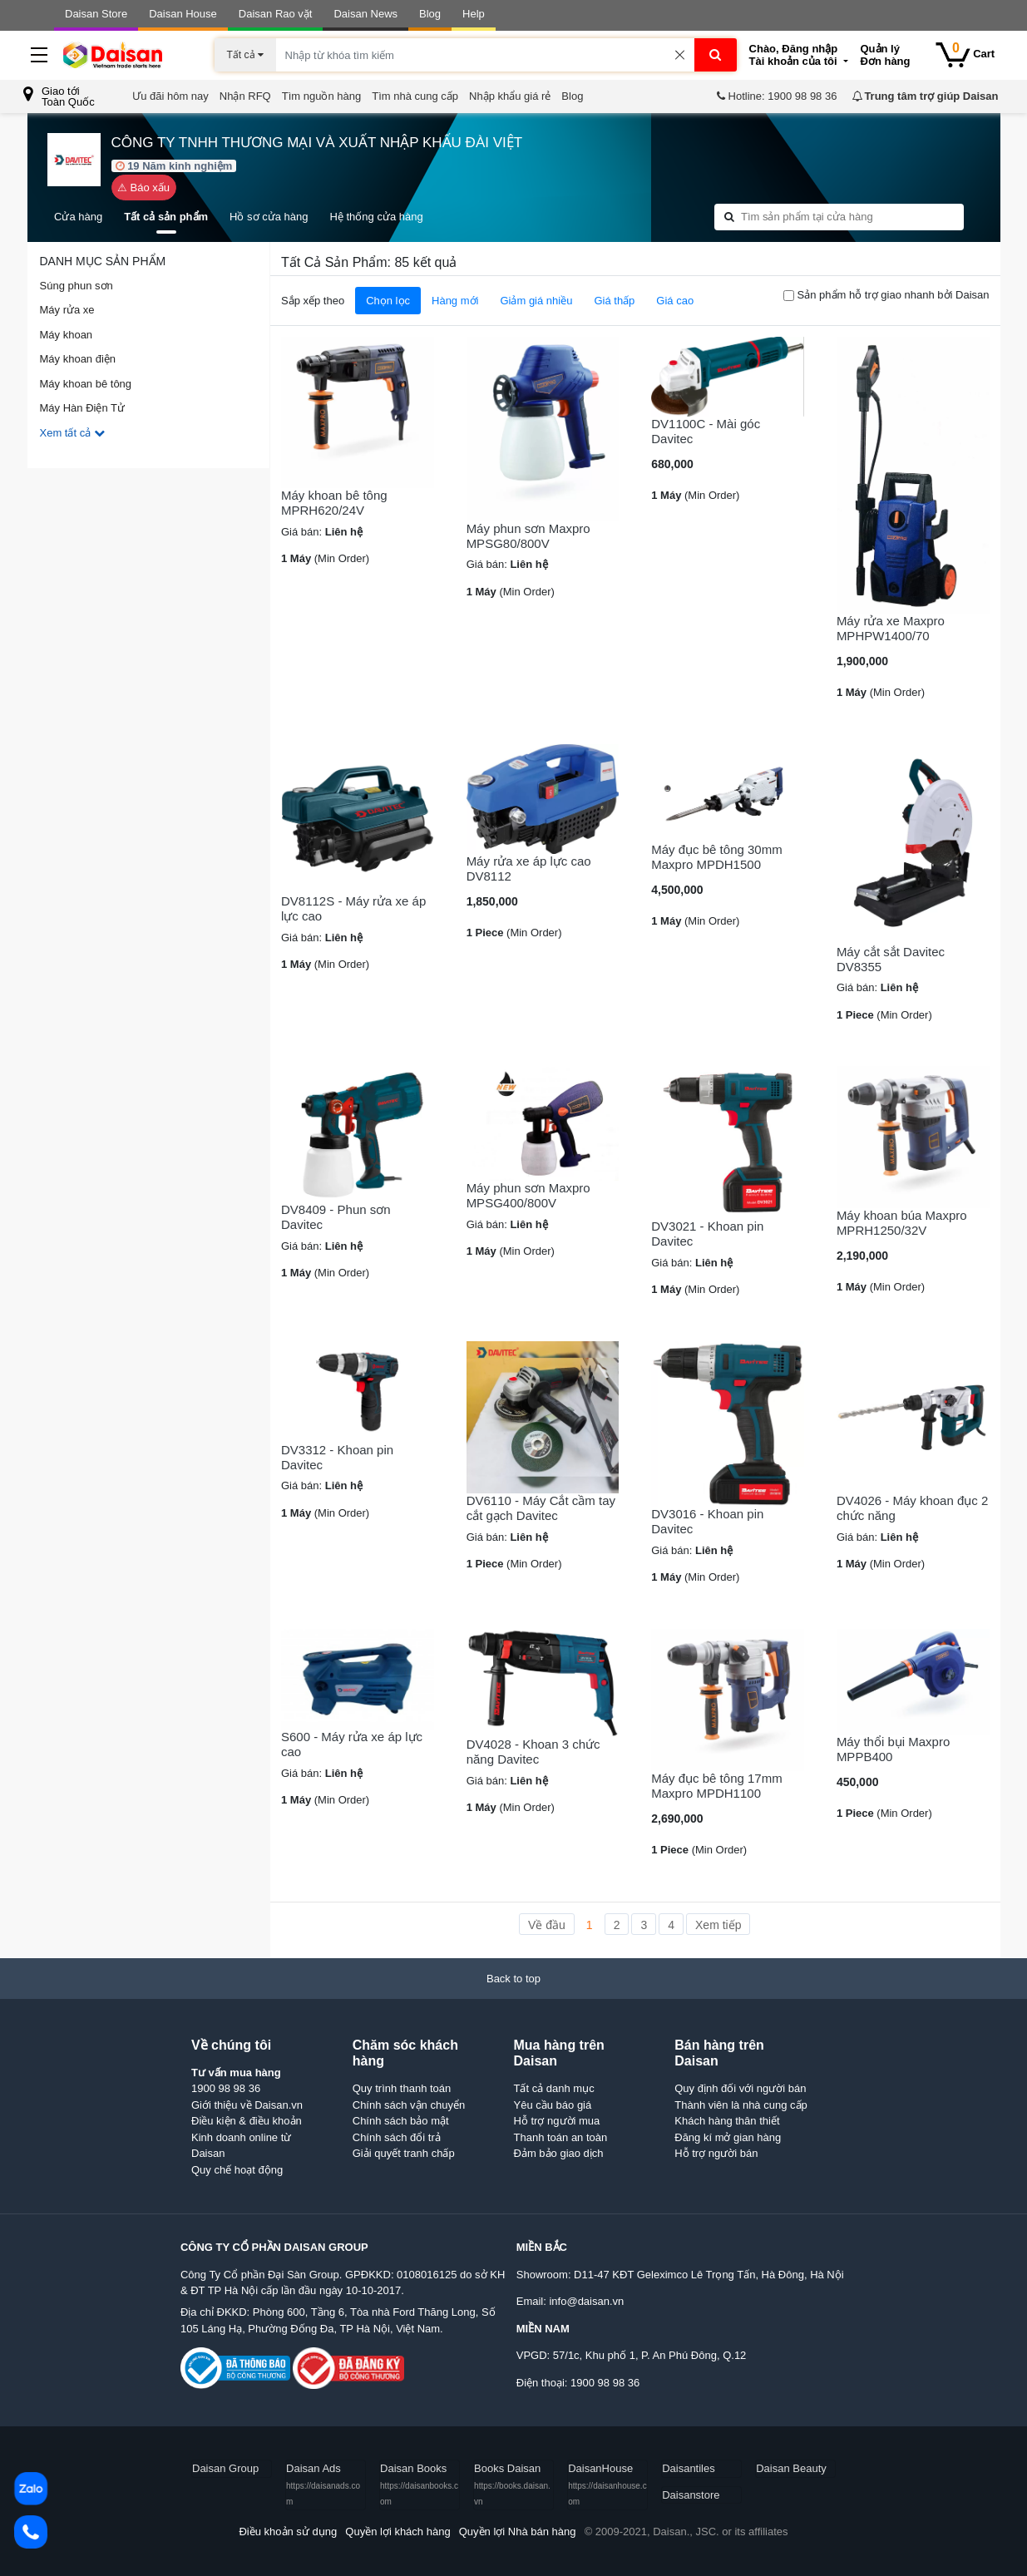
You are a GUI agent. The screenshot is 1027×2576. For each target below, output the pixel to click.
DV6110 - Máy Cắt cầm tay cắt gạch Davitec (541, 1507)
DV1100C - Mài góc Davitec (705, 431)
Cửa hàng (78, 216)
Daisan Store (96, 13)
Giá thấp (614, 300)
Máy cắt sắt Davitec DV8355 (891, 959)
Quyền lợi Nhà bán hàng (517, 2531)
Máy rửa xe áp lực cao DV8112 (529, 868)
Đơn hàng (892, 55)
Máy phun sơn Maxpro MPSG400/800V (528, 1195)
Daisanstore (690, 2495)
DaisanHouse (607, 2484)
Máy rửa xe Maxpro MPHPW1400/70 (891, 628)
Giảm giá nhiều (536, 300)
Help (473, 13)
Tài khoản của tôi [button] (798, 55)
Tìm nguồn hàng (321, 96)
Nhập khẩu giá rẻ (510, 96)
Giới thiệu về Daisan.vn (247, 2105)
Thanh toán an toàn (561, 2137)
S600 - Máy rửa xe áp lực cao (351, 1744)
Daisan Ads (323, 2484)
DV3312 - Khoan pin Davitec (337, 1457)
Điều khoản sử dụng (288, 2531)
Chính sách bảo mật (401, 2121)
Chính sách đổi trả (397, 2137)
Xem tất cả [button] (72, 433)
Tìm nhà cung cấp (415, 96)
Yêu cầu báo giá (553, 2105)
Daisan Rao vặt (276, 13)
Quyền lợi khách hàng (397, 2531)
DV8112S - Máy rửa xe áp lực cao (353, 908)
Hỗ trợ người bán (716, 2153)
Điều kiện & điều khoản (246, 2121)
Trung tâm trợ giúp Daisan (925, 96)
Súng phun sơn (76, 285)
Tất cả (245, 55)
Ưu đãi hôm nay (170, 96)
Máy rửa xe (67, 309)
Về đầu (546, 1925)
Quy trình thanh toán (402, 2088)
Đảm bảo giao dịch (559, 2153)
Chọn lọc (388, 300)
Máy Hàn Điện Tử (82, 408)
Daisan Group (225, 2468)
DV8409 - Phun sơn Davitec (336, 1216)
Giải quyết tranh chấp (404, 2153)
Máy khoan (66, 334)
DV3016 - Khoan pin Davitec (707, 1521)
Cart (965, 53)
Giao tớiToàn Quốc (59, 96)
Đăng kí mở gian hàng (727, 2137)
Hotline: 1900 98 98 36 (775, 96)
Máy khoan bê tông (86, 384)
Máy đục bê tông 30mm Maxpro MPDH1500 (716, 856)
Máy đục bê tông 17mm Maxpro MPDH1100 (716, 1785)
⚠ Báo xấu (143, 187)
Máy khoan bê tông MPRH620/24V (334, 502)
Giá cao (675, 300)
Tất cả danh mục (554, 2088)
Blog (430, 13)
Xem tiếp (718, 1925)
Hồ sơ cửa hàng (269, 216)
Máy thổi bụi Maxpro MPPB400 (893, 1749)
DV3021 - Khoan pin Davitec (707, 1233)
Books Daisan (512, 2484)
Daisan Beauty (791, 2468)
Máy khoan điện (78, 359)
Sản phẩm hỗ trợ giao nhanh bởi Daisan (893, 295)
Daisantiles (688, 2468)
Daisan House (183, 13)
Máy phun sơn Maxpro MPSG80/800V (528, 535)
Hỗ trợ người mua (557, 2121)
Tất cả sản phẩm (166, 216)
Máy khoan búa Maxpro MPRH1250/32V (902, 1222)
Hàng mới (455, 300)
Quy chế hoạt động (237, 2170)
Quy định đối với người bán (740, 2088)
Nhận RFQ (245, 96)
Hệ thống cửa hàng (375, 216)
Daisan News (365, 13)
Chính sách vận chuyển (409, 2105)
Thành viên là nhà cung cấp (740, 2105)
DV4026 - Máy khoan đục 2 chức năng (912, 1507)
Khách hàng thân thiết (726, 2121)
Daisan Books (419, 2484)
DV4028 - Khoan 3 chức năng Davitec (533, 1751)
